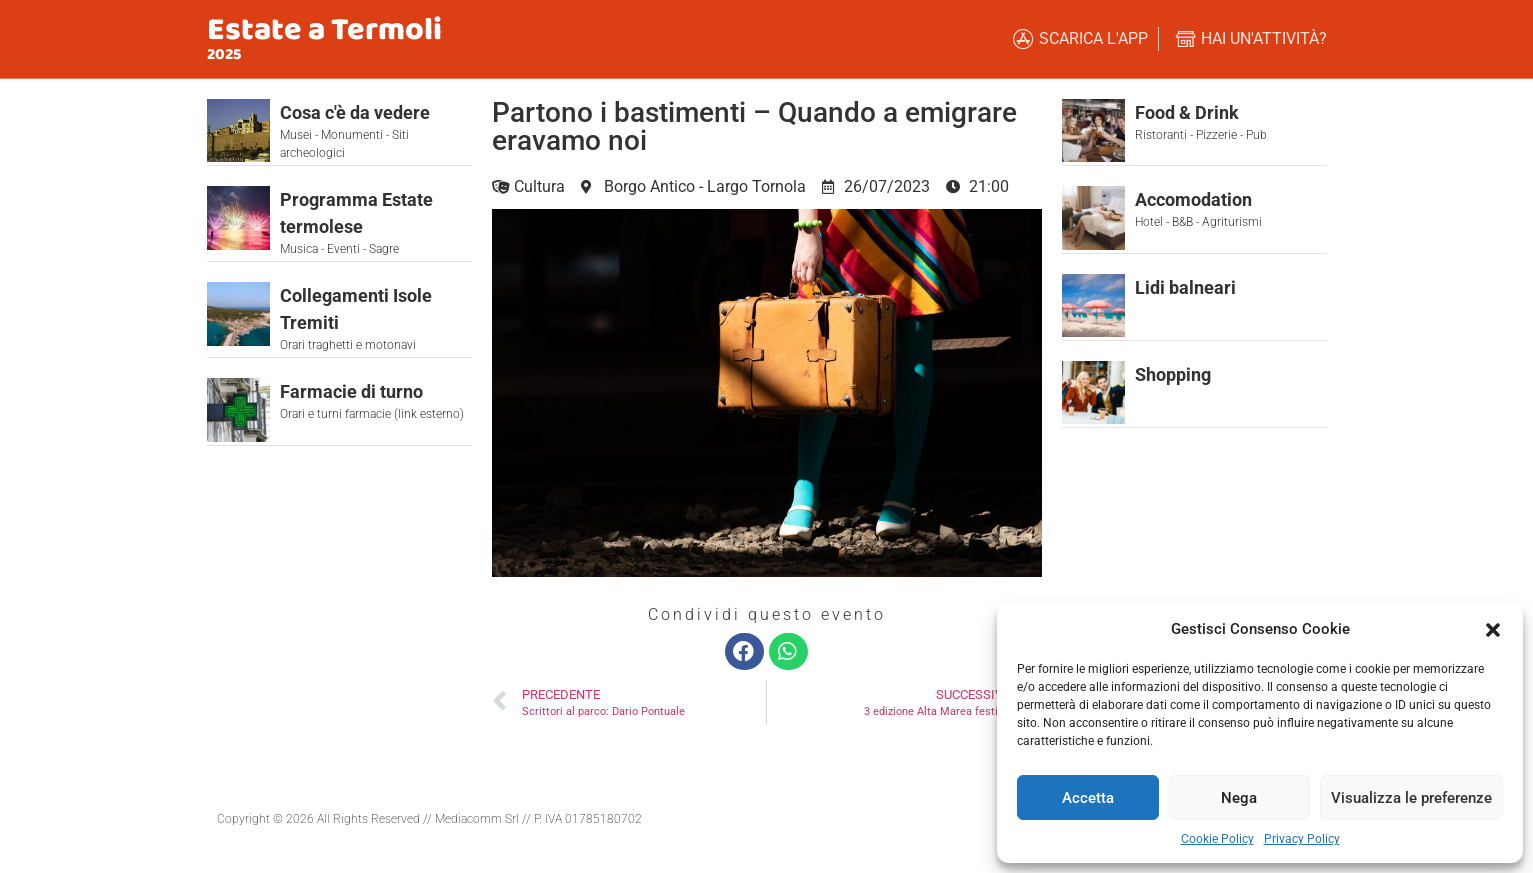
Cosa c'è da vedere (355, 112)
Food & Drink (1187, 112)
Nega (1239, 798)
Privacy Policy (1302, 839)
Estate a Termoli (324, 30)
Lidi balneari (1185, 287)
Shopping (1173, 374)
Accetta (1088, 798)
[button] (1493, 629)
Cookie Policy (1217, 839)
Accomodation (1193, 199)
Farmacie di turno (351, 391)
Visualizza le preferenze (1411, 798)
